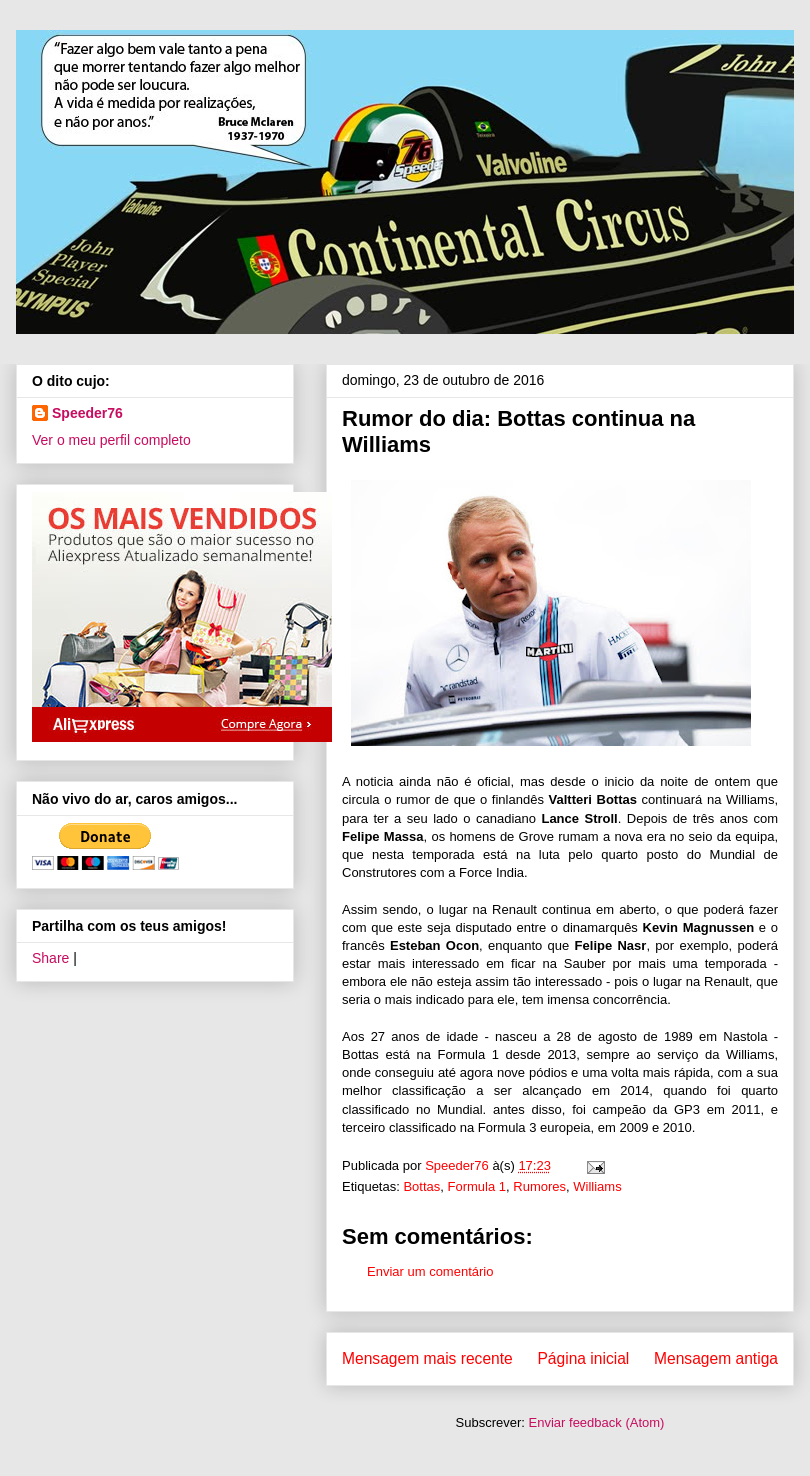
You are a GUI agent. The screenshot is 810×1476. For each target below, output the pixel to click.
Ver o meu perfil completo (111, 440)
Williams (597, 1186)
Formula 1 (477, 1186)
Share (50, 958)
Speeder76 (87, 413)
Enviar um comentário (430, 1271)
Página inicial (583, 1358)
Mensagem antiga (716, 1358)
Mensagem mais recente (427, 1358)
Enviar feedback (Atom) (597, 1422)
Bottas (421, 1186)
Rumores (539, 1186)
